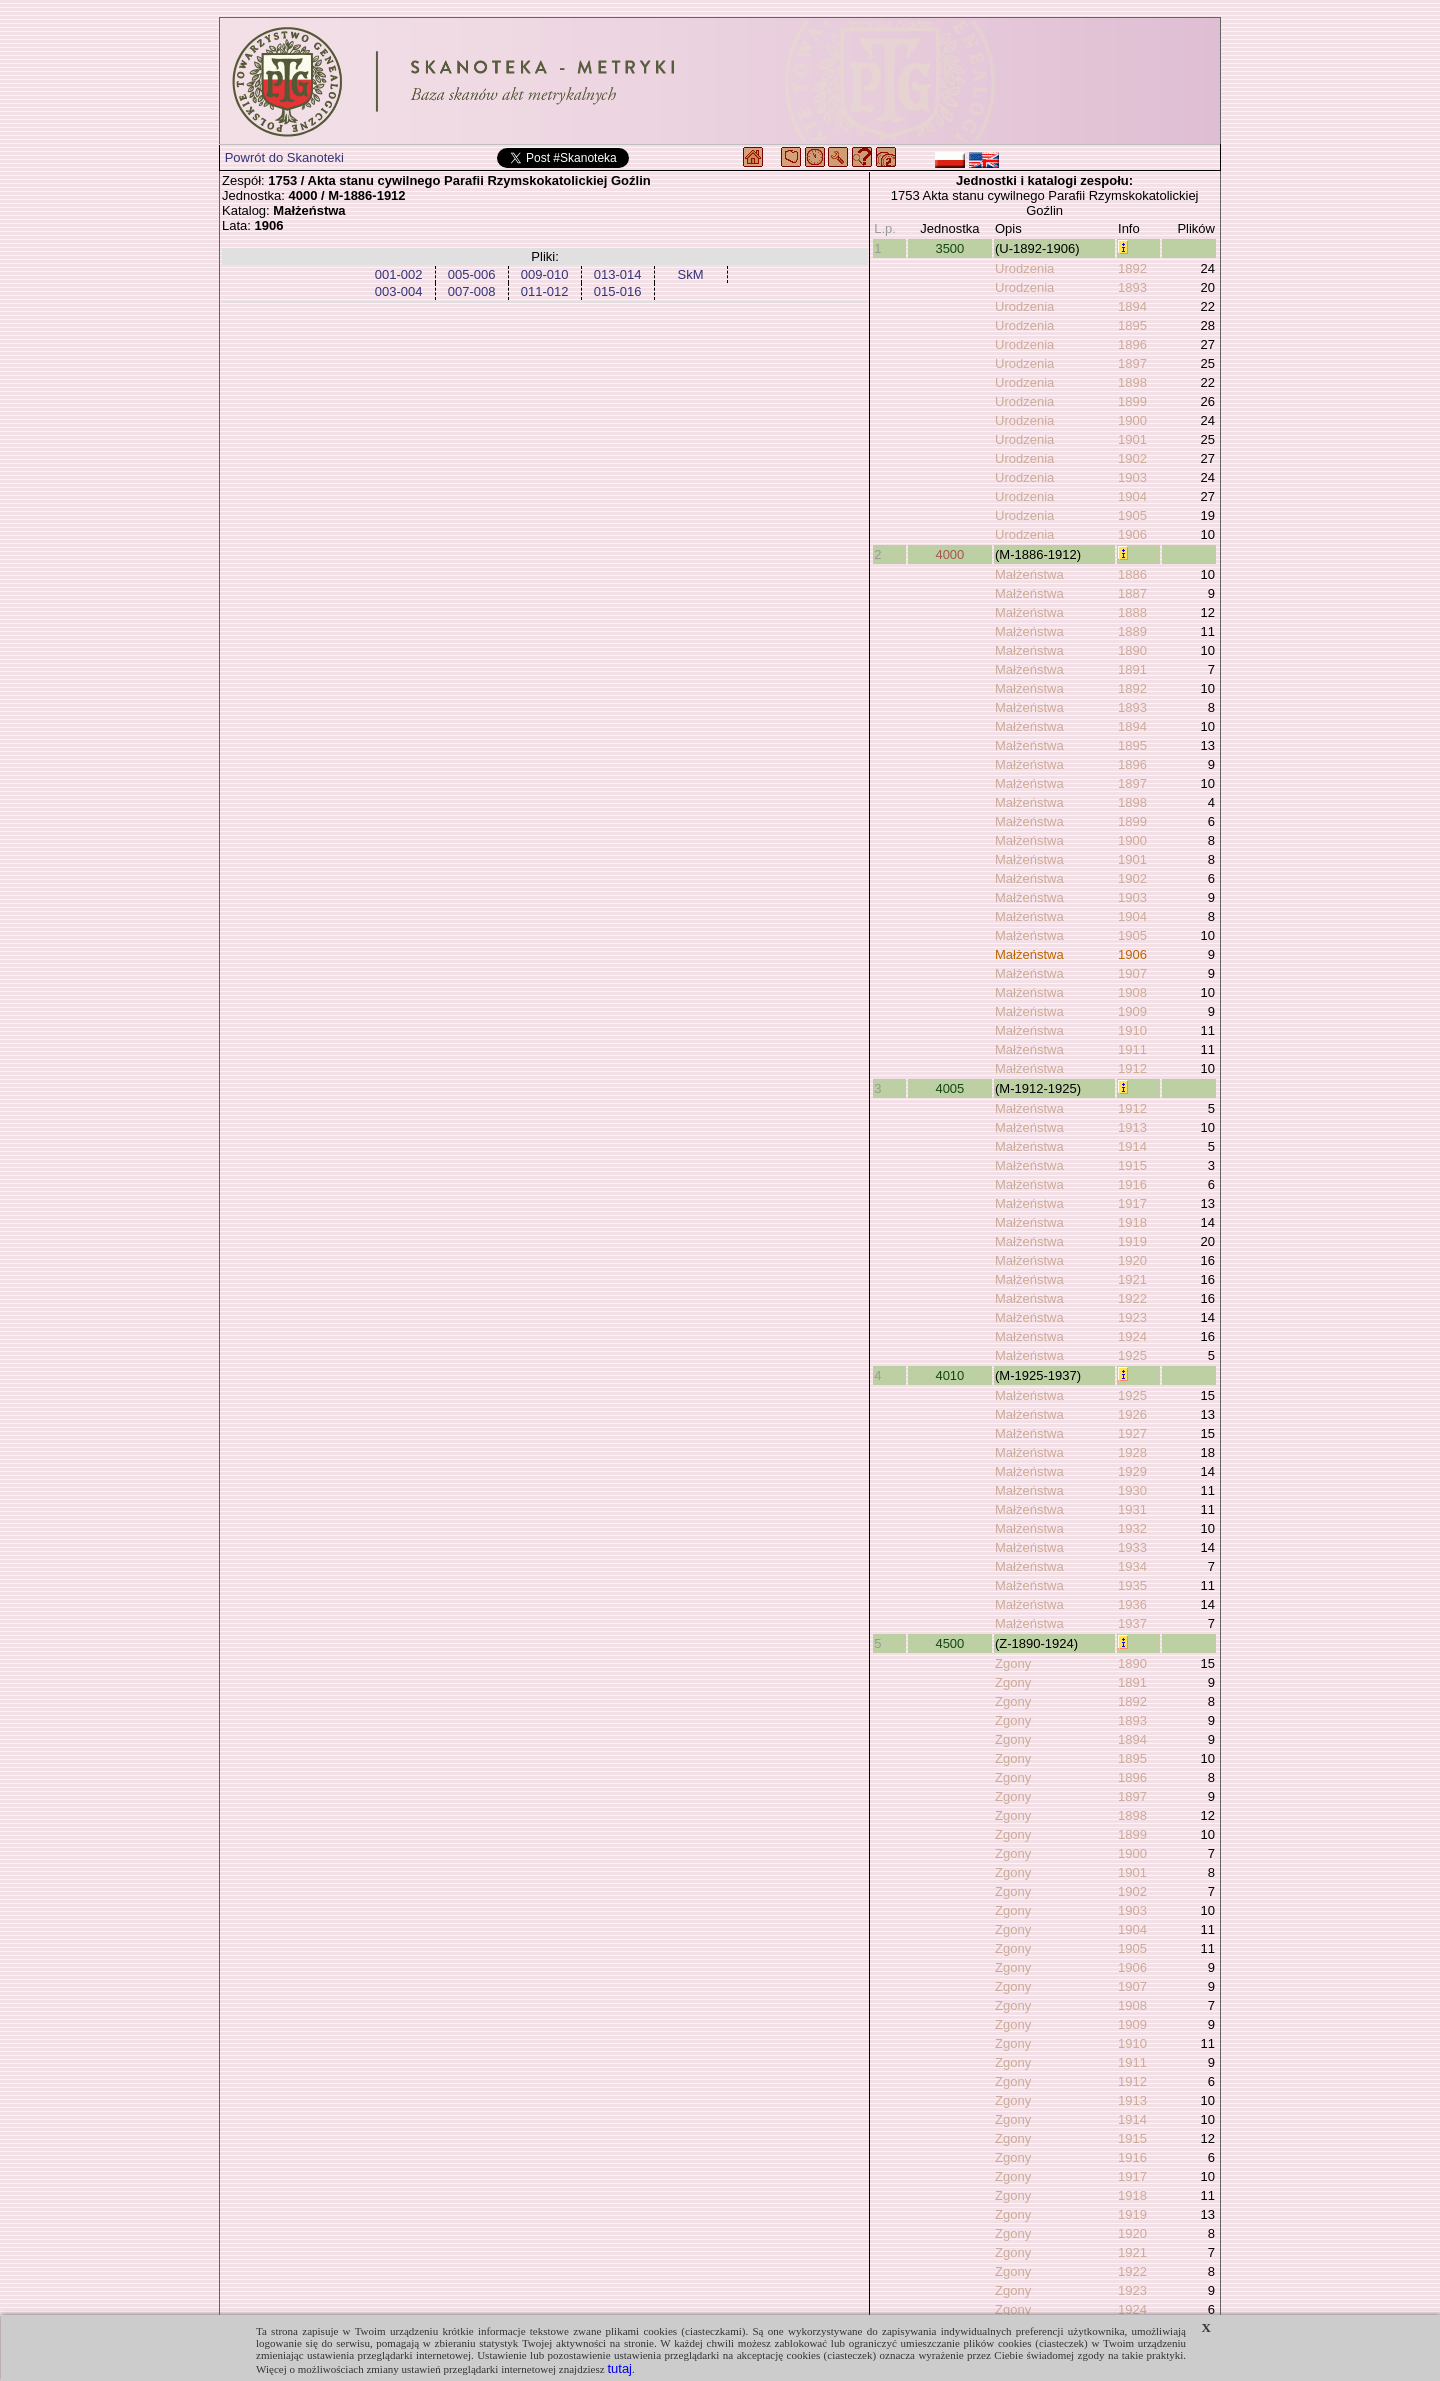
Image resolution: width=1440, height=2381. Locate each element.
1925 (1132, 1355)
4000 (949, 554)
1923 (1132, 1317)
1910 (1132, 1030)
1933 (1132, 1547)
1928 (1132, 1452)
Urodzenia (1024, 268)
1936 (1132, 1604)
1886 (1132, 574)
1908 (1132, 992)
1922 (1132, 1298)
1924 (1132, 1336)
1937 (1132, 1623)
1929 (1132, 1471)
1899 (1132, 401)
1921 (1132, 1279)
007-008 (472, 291)
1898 (1132, 382)
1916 (1132, 1184)
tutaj (619, 2368)
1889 (1132, 631)
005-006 (472, 274)
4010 (949, 1375)
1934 (1132, 1566)
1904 (1132, 496)
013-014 (618, 274)
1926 (1132, 1414)
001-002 (399, 274)
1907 (1132, 973)
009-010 (545, 274)
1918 (1132, 1222)
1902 (1132, 458)
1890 (1132, 650)
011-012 (545, 291)
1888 (1132, 612)
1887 (1132, 593)
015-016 (618, 291)
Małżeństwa (1029, 574)
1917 (1132, 1203)
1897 (1132, 363)
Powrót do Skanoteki (284, 157)
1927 (1132, 1433)
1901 (1132, 439)
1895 (1132, 325)
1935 (1132, 1585)
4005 (949, 1088)
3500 (949, 248)
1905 (1132, 515)
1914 (1132, 1146)
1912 (1132, 1068)
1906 (1132, 534)
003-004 (399, 291)
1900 (1132, 420)
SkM (691, 274)
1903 (1132, 477)
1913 (1132, 1127)
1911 (1132, 1049)
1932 (1132, 1528)
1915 (1132, 1165)
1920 (1132, 1260)
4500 (949, 1643)
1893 (1132, 287)
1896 (1132, 344)
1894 (1132, 306)
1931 (1132, 1509)
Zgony (1013, 1663)
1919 (1132, 1241)
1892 (1132, 268)
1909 (1132, 1011)
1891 (1132, 669)
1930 (1132, 1490)
